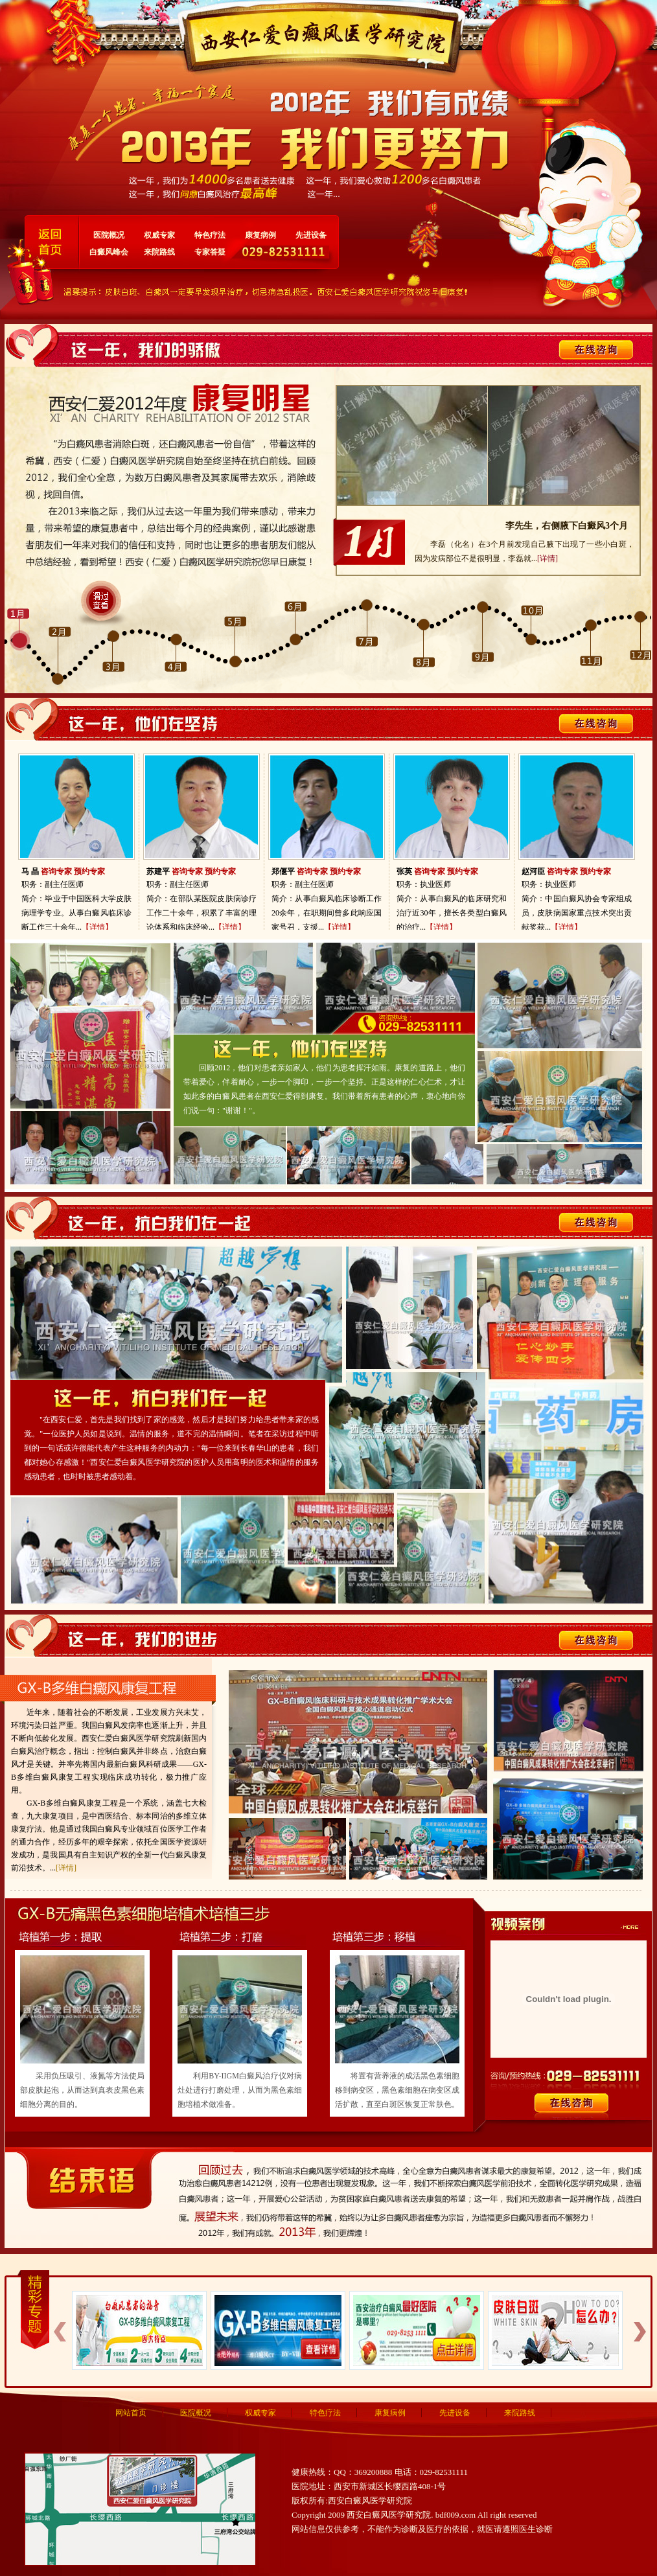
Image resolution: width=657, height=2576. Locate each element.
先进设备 (311, 235)
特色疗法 (209, 235)
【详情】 (97, 927)
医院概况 (108, 235)
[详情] (547, 558)
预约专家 (89, 871)
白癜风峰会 (108, 252)
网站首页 (130, 2412)
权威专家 (159, 235)
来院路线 (159, 252)
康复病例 (260, 235)
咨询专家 (56, 871)
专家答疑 (209, 252)
